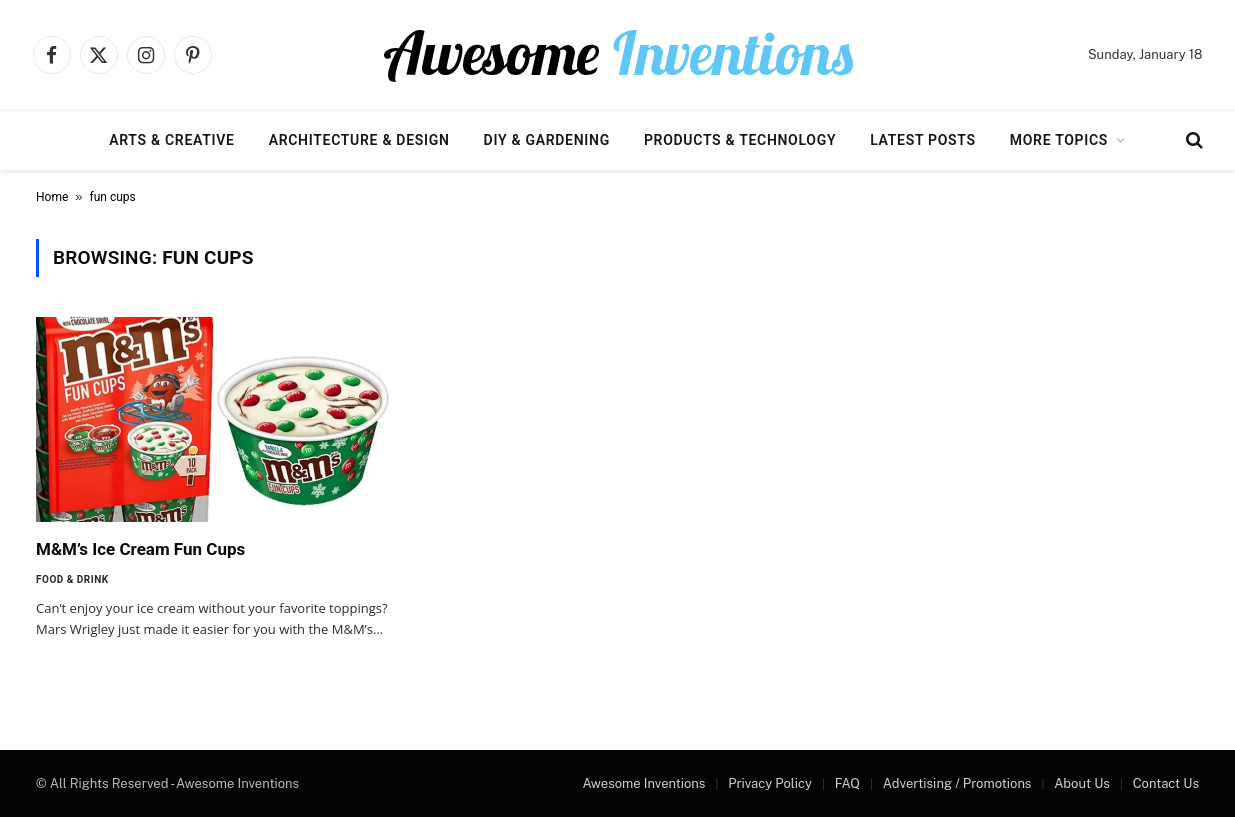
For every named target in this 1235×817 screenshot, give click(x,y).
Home (52, 197)
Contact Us (1166, 783)
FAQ (847, 783)
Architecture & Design (359, 140)
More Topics (1059, 140)
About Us (1082, 783)
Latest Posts (923, 140)
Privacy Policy (770, 783)
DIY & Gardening (547, 140)
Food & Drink (72, 579)
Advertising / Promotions (957, 783)
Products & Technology (740, 140)
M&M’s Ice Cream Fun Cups (140, 549)
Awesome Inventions (643, 783)
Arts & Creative (171, 140)
